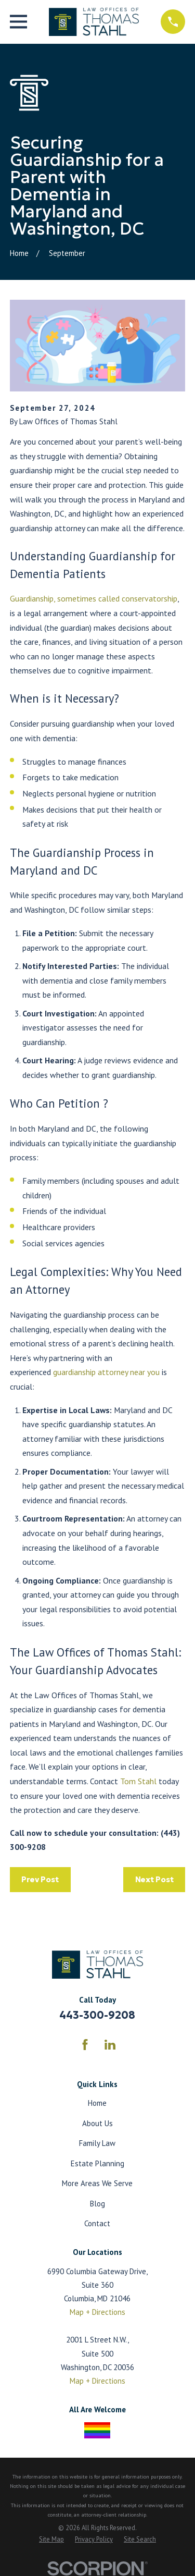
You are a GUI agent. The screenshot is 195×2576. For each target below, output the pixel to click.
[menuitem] (51, 2539)
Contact (97, 2223)
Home (97, 2103)
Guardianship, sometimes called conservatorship (93, 598)
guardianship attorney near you (106, 1372)
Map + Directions (97, 2312)
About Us (97, 2123)
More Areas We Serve (97, 2183)
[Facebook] (85, 2044)
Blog (97, 2204)
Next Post (154, 1879)
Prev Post (40, 1879)
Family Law (97, 2143)
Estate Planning (97, 2163)
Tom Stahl (138, 1781)
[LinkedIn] (110, 2044)
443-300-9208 (97, 2015)
